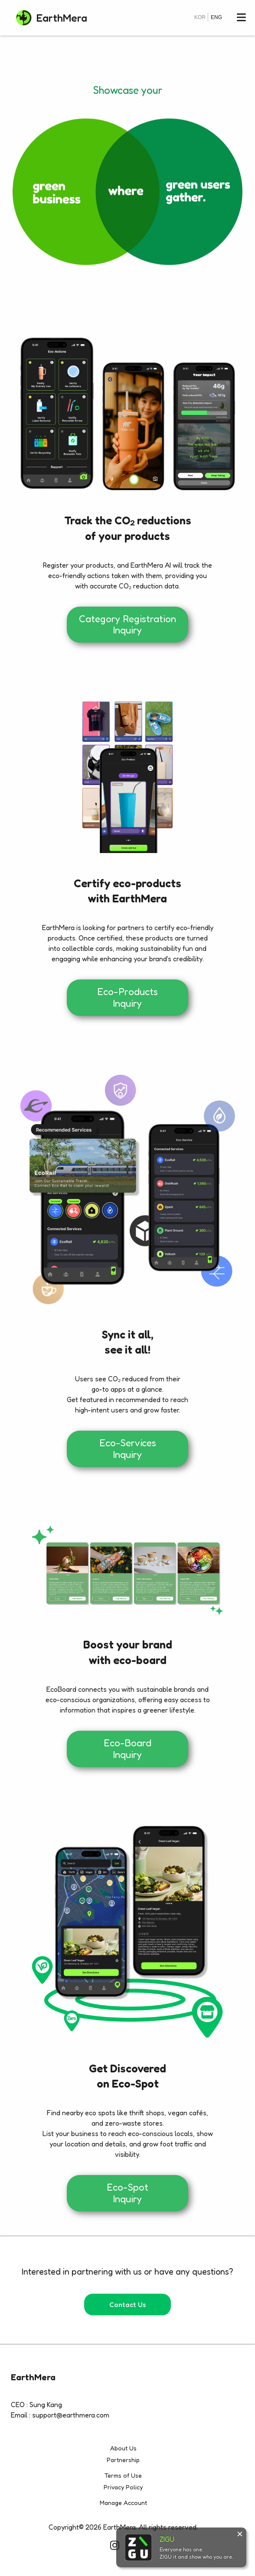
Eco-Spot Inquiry (127, 2192)
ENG (216, 17)
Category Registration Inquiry (127, 624)
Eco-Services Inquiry (127, 1448)
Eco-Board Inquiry (127, 1748)
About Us (123, 2448)
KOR (200, 17)
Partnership (123, 2459)
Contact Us (127, 2304)
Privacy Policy (123, 2487)
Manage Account (123, 2502)
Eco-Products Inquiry (127, 997)
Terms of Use (123, 2475)
